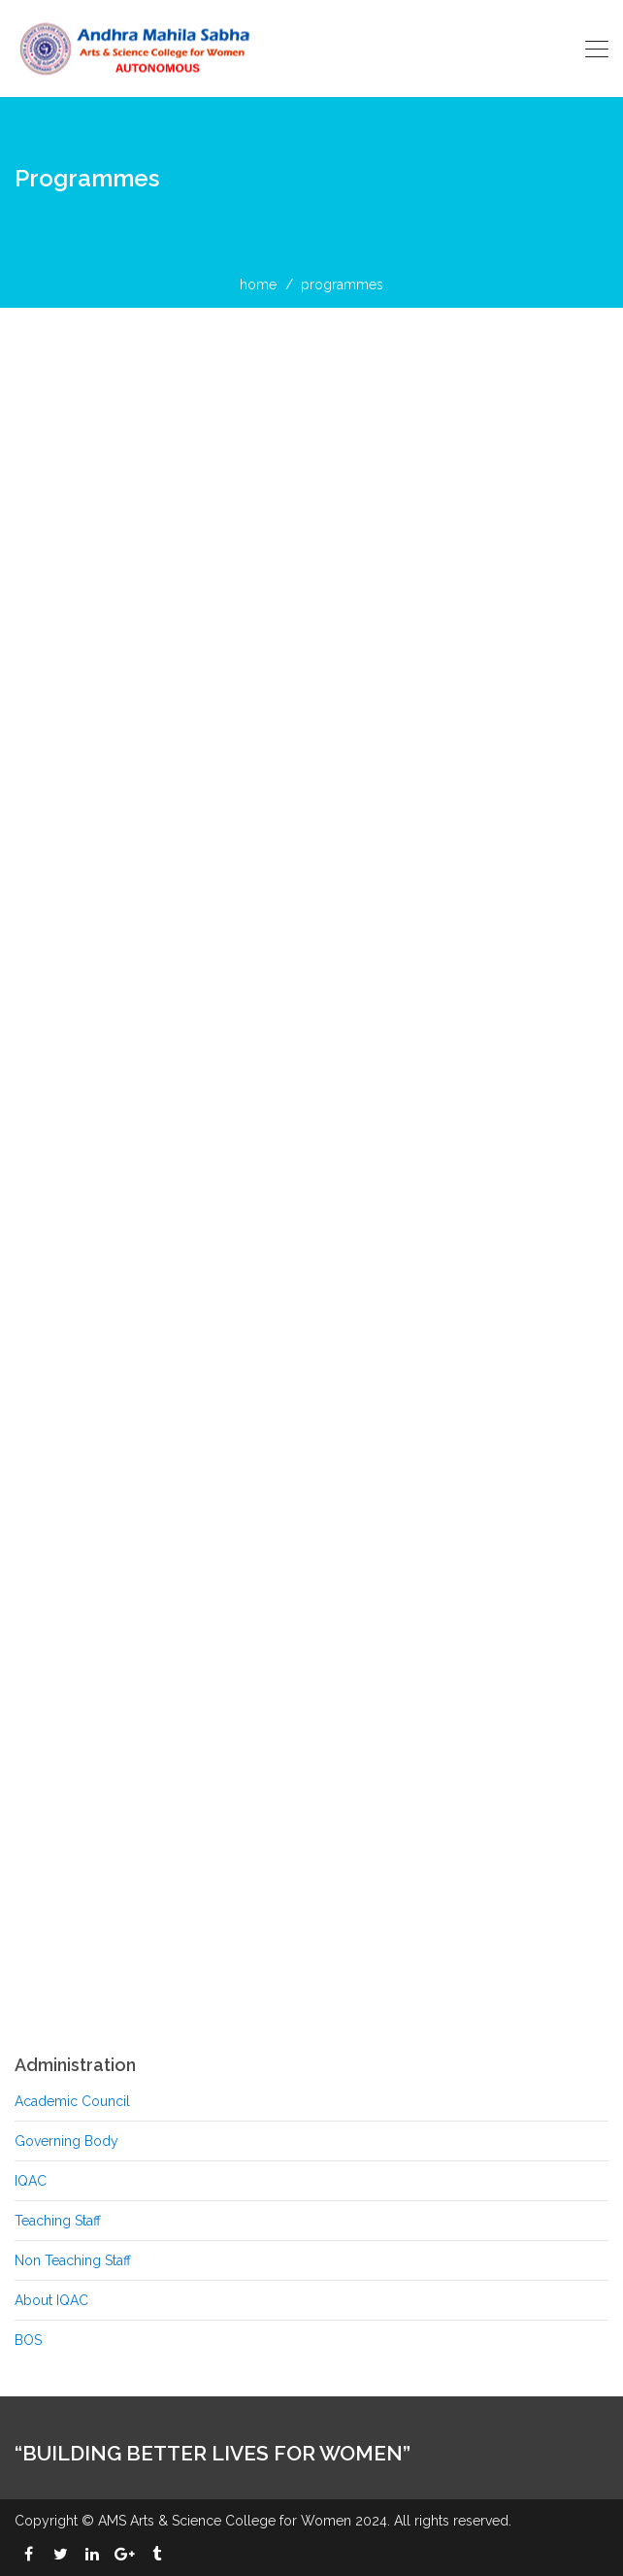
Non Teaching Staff (73, 2260)
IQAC (31, 2181)
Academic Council (72, 2101)
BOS (28, 2340)
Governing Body (66, 2141)
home (258, 284)
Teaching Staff (58, 2220)
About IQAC (51, 2300)
